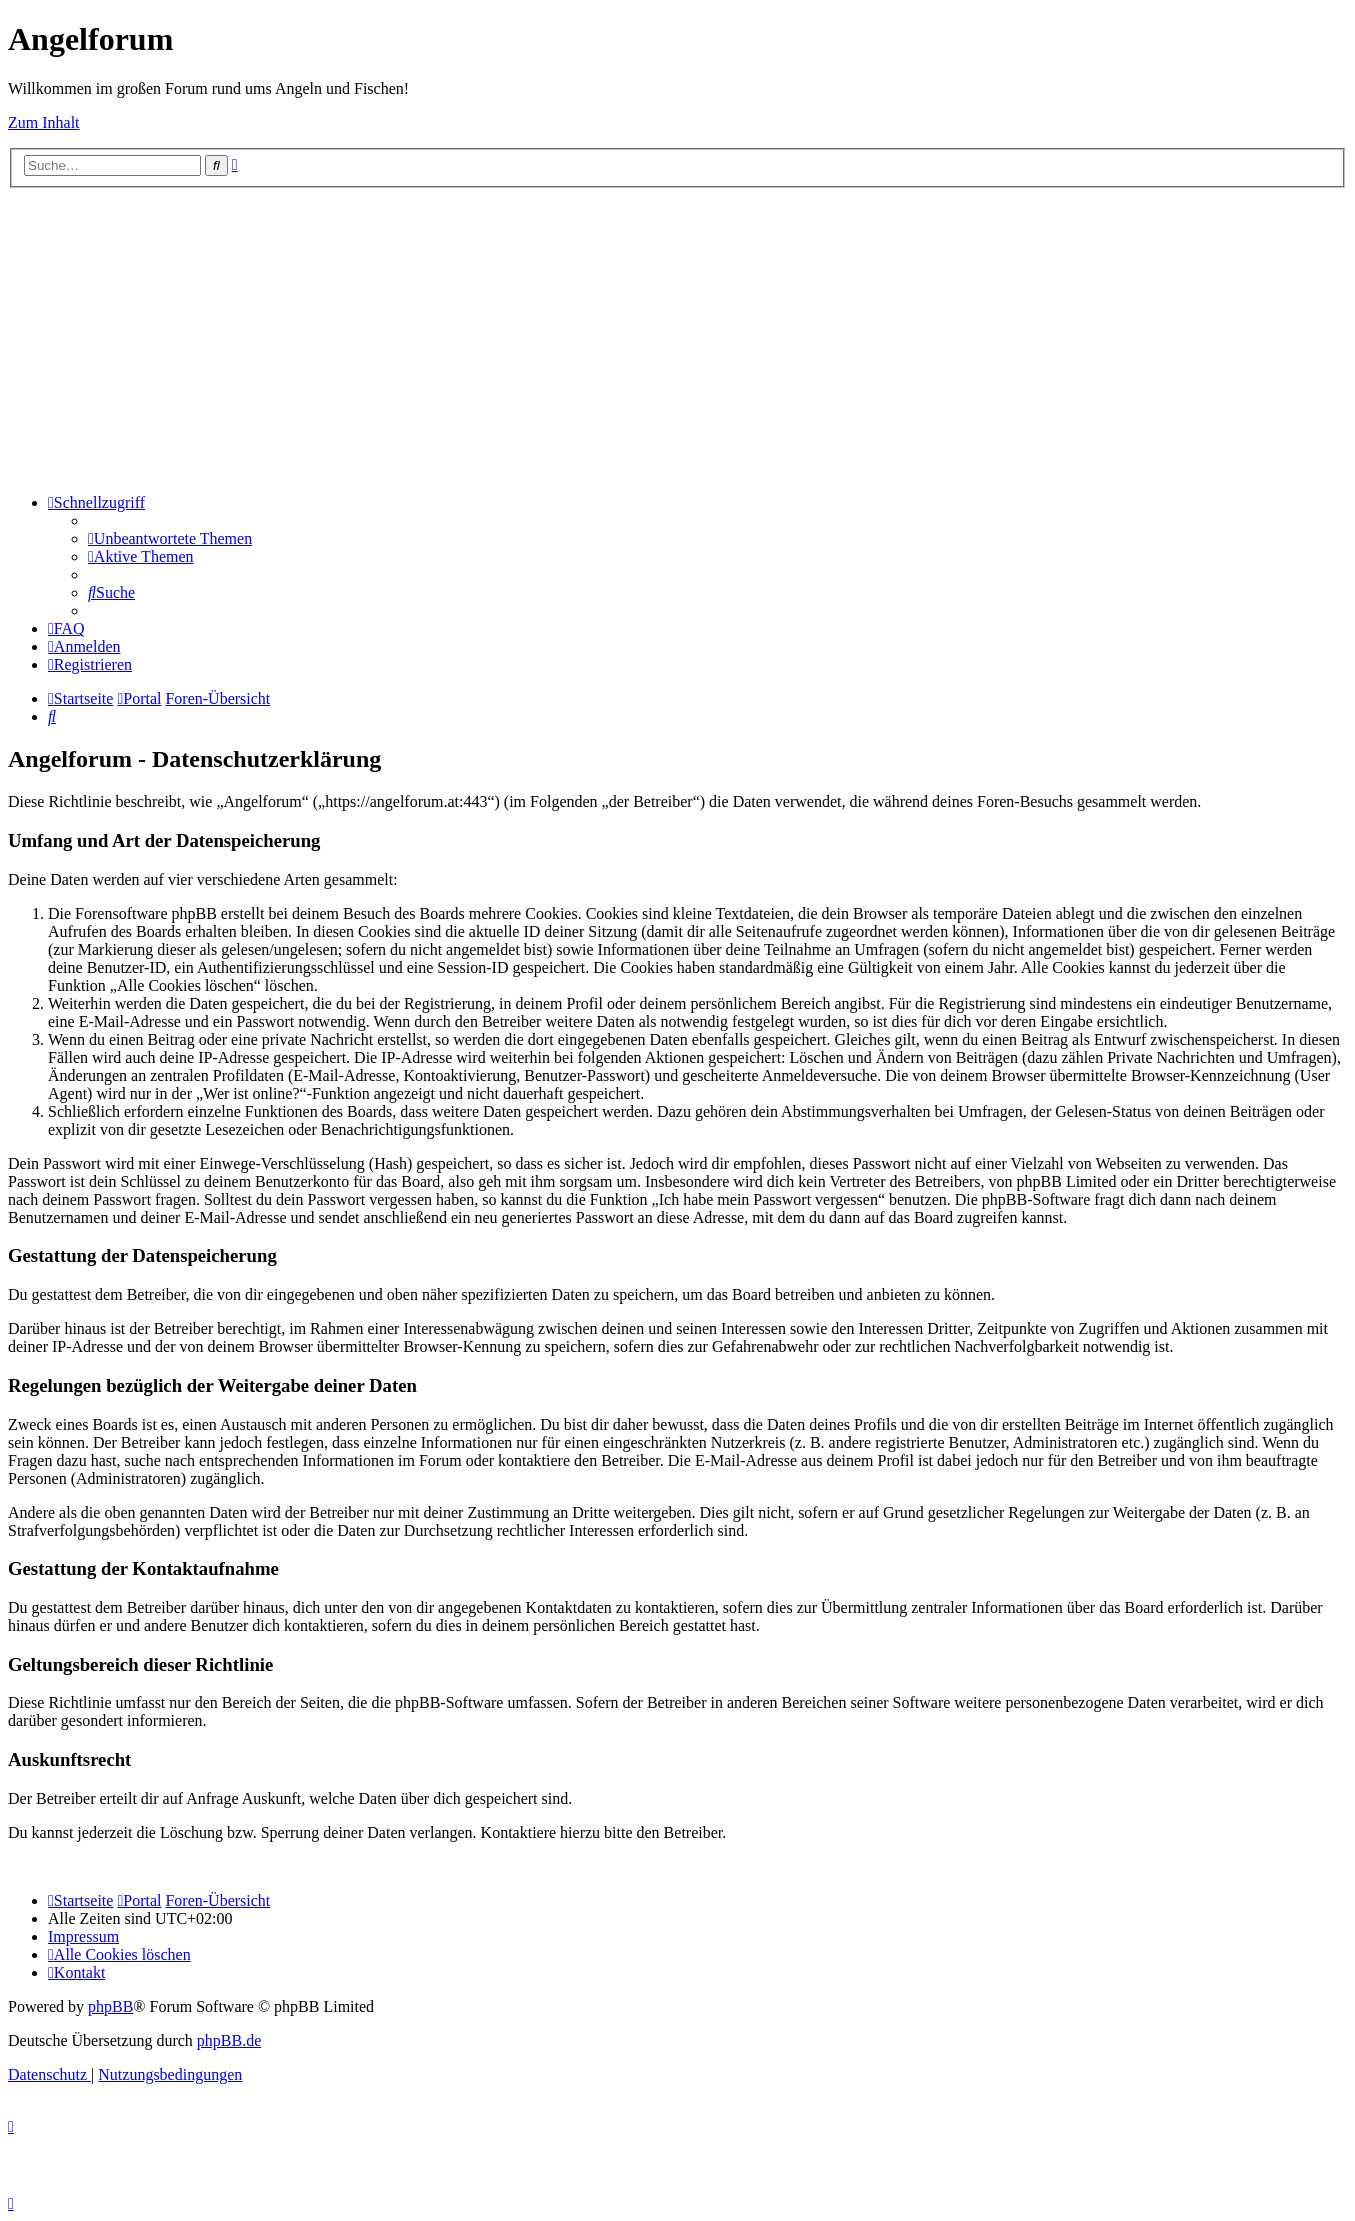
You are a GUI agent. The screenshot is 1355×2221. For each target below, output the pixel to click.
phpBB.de (229, 2040)
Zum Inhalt (44, 122)
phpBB (110, 2006)
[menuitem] (170, 538)
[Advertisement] (678, 338)
